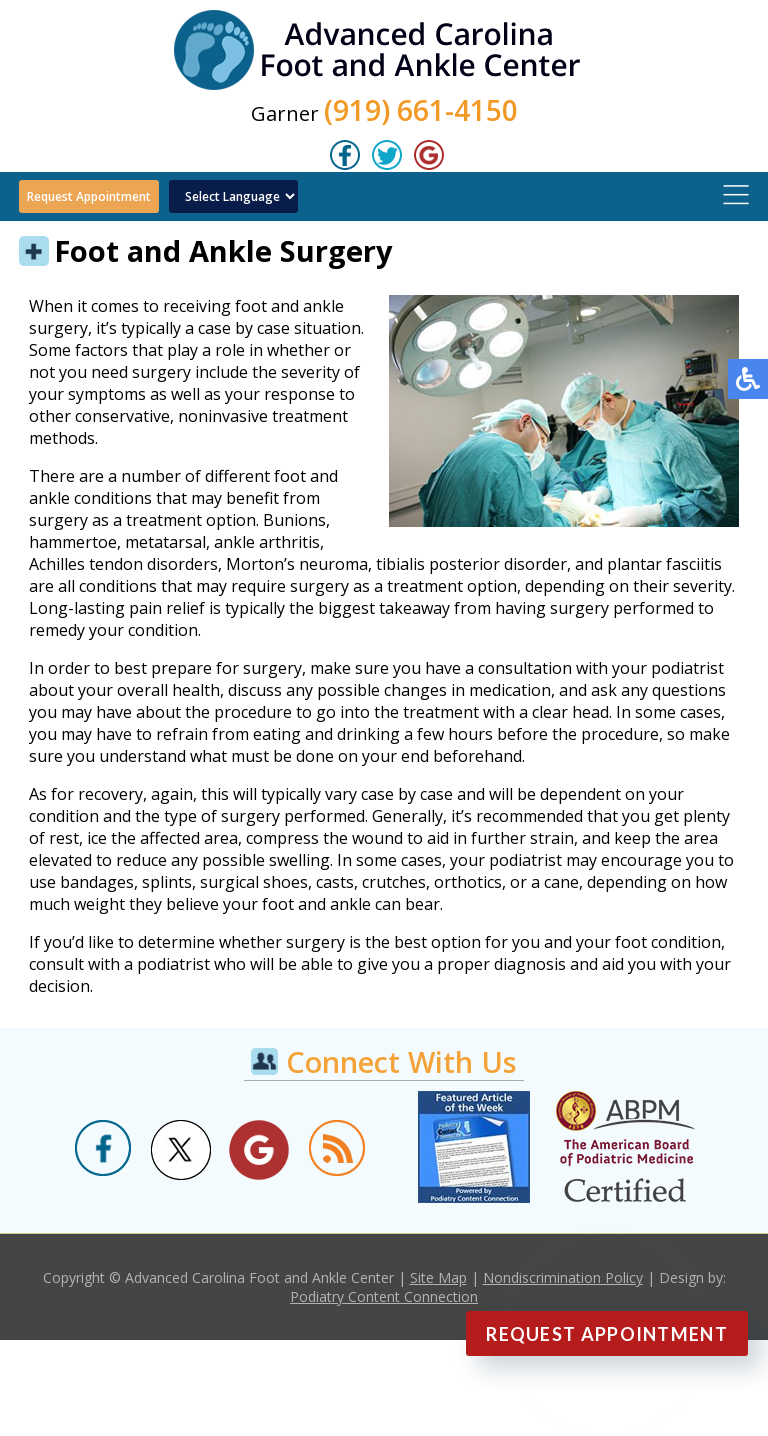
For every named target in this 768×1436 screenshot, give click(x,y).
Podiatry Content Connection (384, 1296)
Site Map (438, 1277)
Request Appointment (89, 196)
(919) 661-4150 (421, 110)
